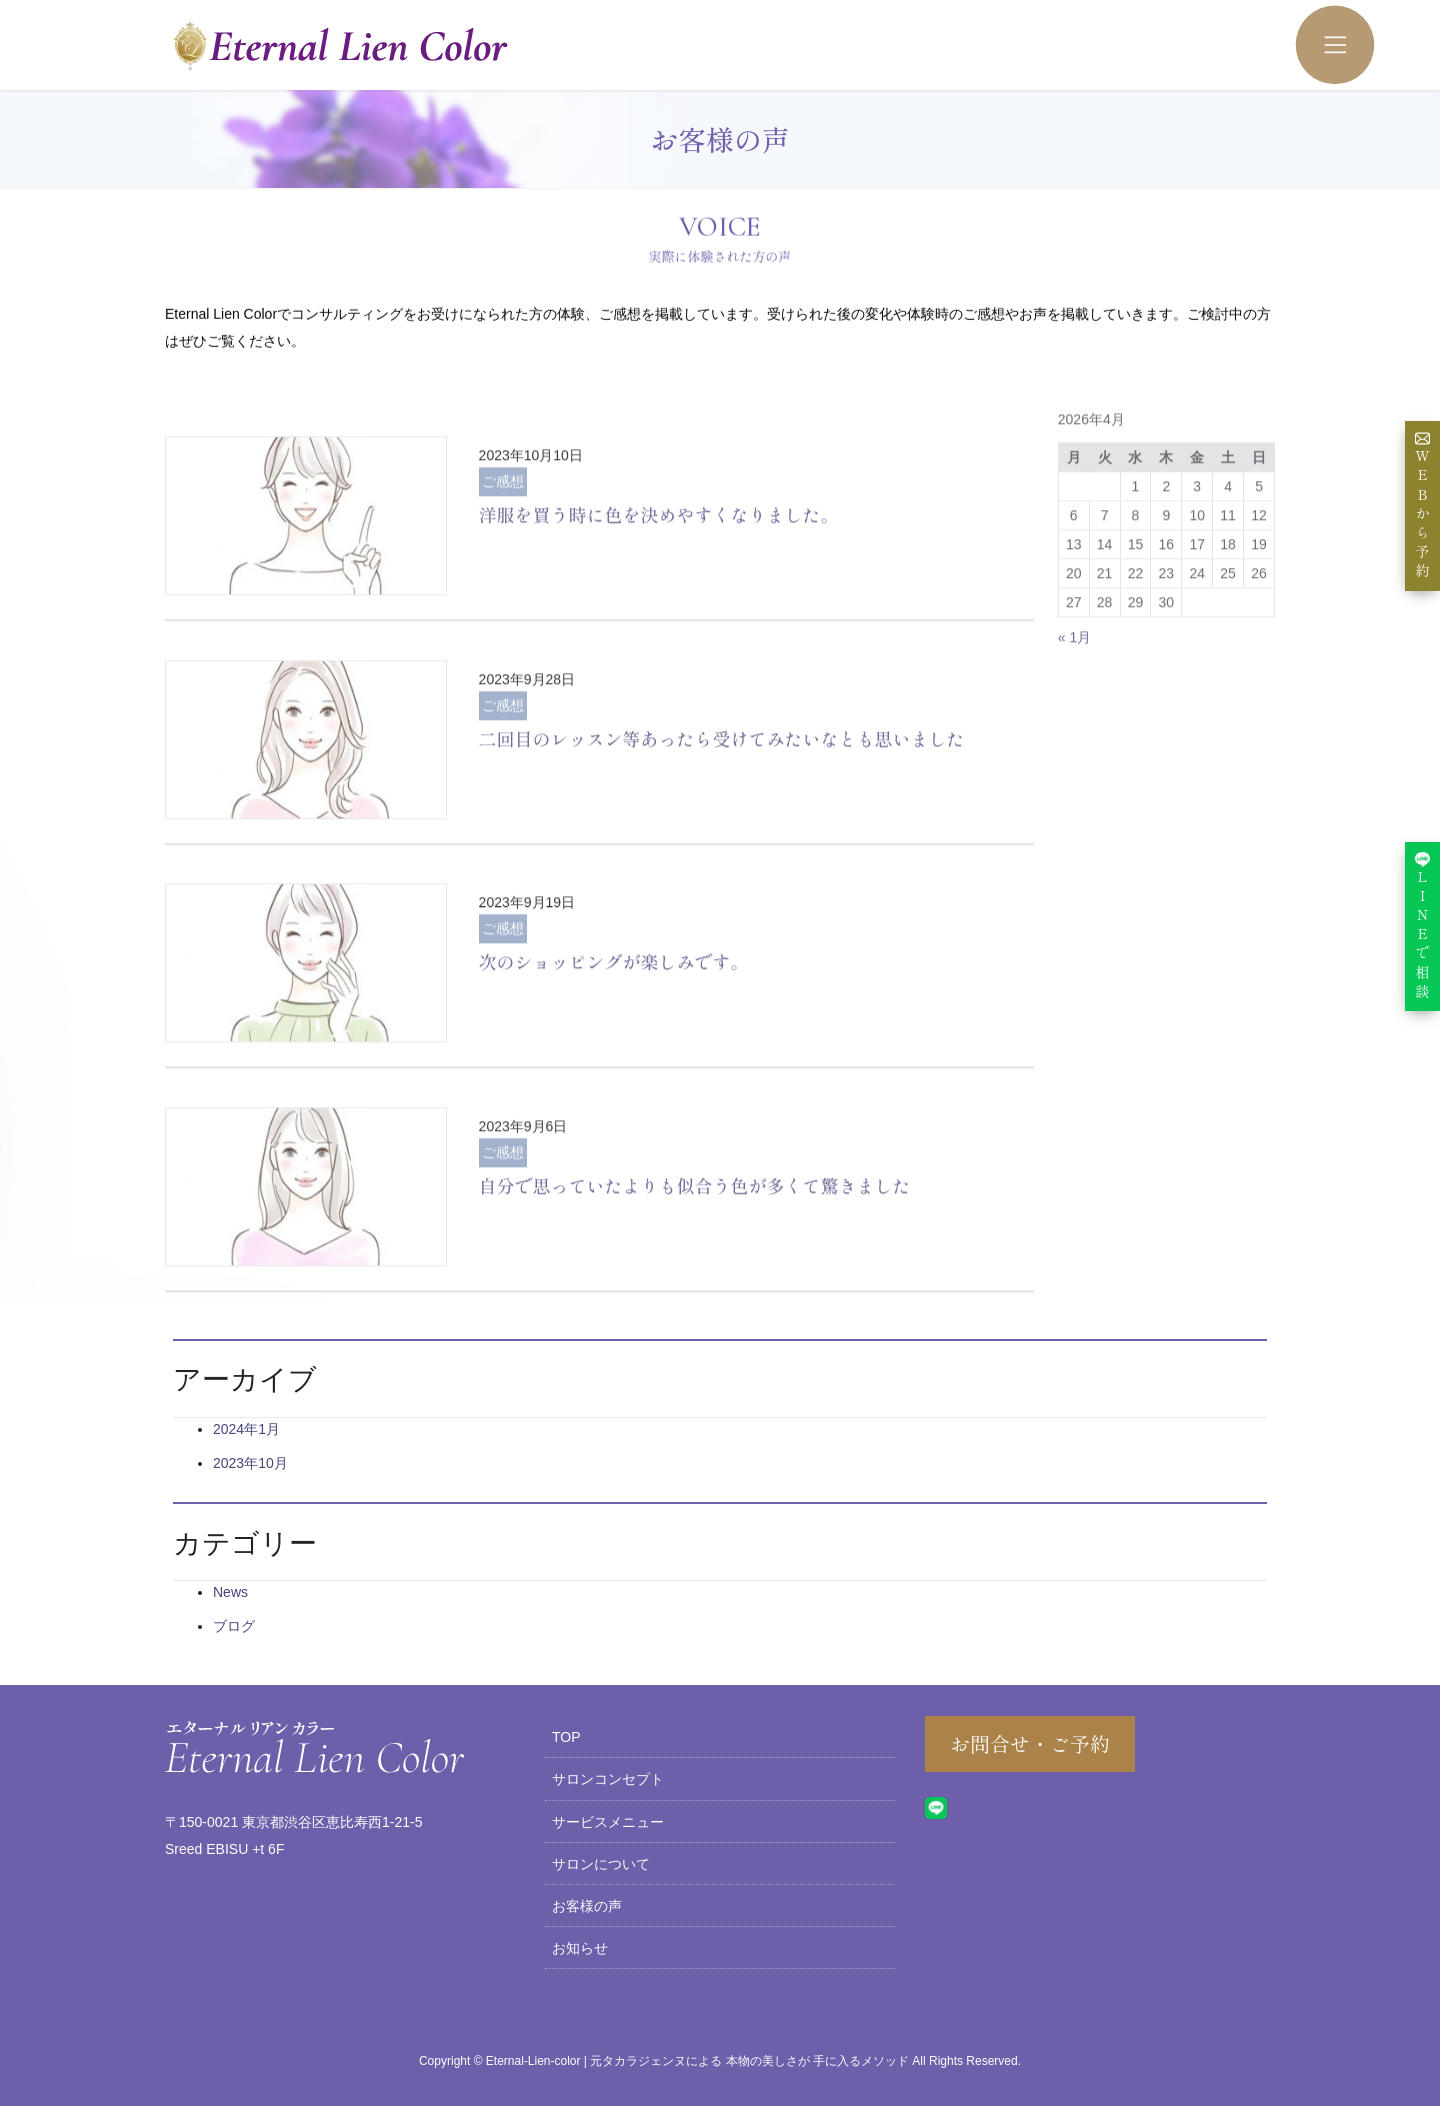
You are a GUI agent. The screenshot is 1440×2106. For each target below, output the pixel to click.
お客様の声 (587, 1906)
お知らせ (580, 1948)
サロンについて (601, 1864)
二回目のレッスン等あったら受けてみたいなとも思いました (722, 801)
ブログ (234, 1626)
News (230, 1592)
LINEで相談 (1422, 926)
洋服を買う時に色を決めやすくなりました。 (659, 577)
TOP (566, 1737)
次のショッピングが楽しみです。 (614, 1025)
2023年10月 (250, 1463)
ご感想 (503, 543)
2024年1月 (246, 1429)
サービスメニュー (608, 1822)
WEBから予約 (1422, 505)
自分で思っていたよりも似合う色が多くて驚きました (695, 1248)
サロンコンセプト (608, 1779)
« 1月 (1074, 699)
